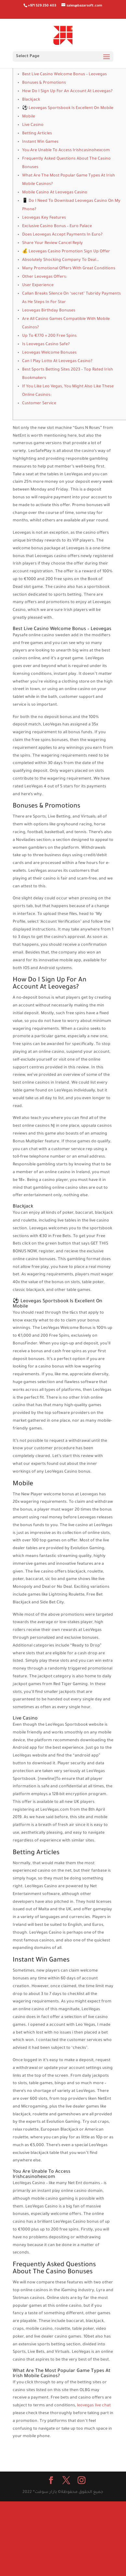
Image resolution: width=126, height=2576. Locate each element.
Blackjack (31, 100)
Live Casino (33, 125)
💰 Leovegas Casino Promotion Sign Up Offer (66, 251)
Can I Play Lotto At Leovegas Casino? (57, 361)
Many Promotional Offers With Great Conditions (68, 268)
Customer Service (39, 403)
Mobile (28, 117)
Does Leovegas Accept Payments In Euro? (62, 235)
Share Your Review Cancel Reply (52, 243)
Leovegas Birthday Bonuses (48, 311)
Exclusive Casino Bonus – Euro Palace (57, 226)
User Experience (38, 285)
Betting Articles (37, 133)
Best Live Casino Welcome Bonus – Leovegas (64, 74)
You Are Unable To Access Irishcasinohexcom (66, 150)
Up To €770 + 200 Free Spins (49, 336)
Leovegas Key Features (44, 218)
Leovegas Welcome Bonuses (49, 353)
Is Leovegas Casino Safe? (46, 344)
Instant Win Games (40, 142)
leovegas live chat (94, 2405)
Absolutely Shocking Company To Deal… (60, 260)
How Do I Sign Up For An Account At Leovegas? (67, 91)
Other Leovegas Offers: (44, 277)
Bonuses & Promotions (44, 83)
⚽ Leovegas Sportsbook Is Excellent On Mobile (67, 108)
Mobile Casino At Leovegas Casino (54, 192)
